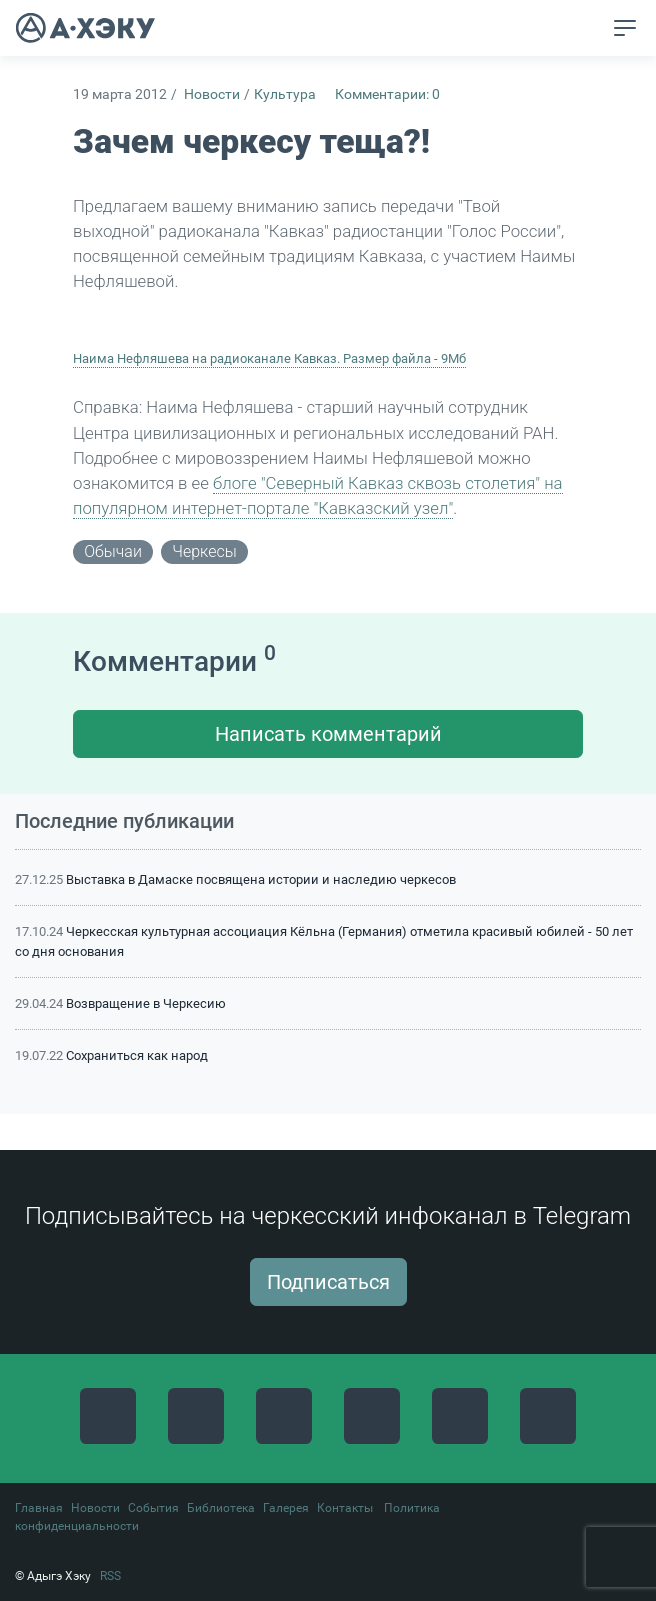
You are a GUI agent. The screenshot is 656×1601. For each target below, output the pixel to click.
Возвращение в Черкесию (146, 1003)
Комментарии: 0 (387, 94)
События (153, 1508)
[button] (587, 29)
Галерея (286, 1508)
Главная (39, 1508)
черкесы (204, 551)
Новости (212, 94)
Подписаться (328, 1282)
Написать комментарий (328, 734)
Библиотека (221, 1508)
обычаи (113, 551)
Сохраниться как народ (137, 1055)
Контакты (345, 1508)
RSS (110, 1576)
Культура (285, 94)
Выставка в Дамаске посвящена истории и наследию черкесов (261, 879)
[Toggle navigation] (625, 28)
